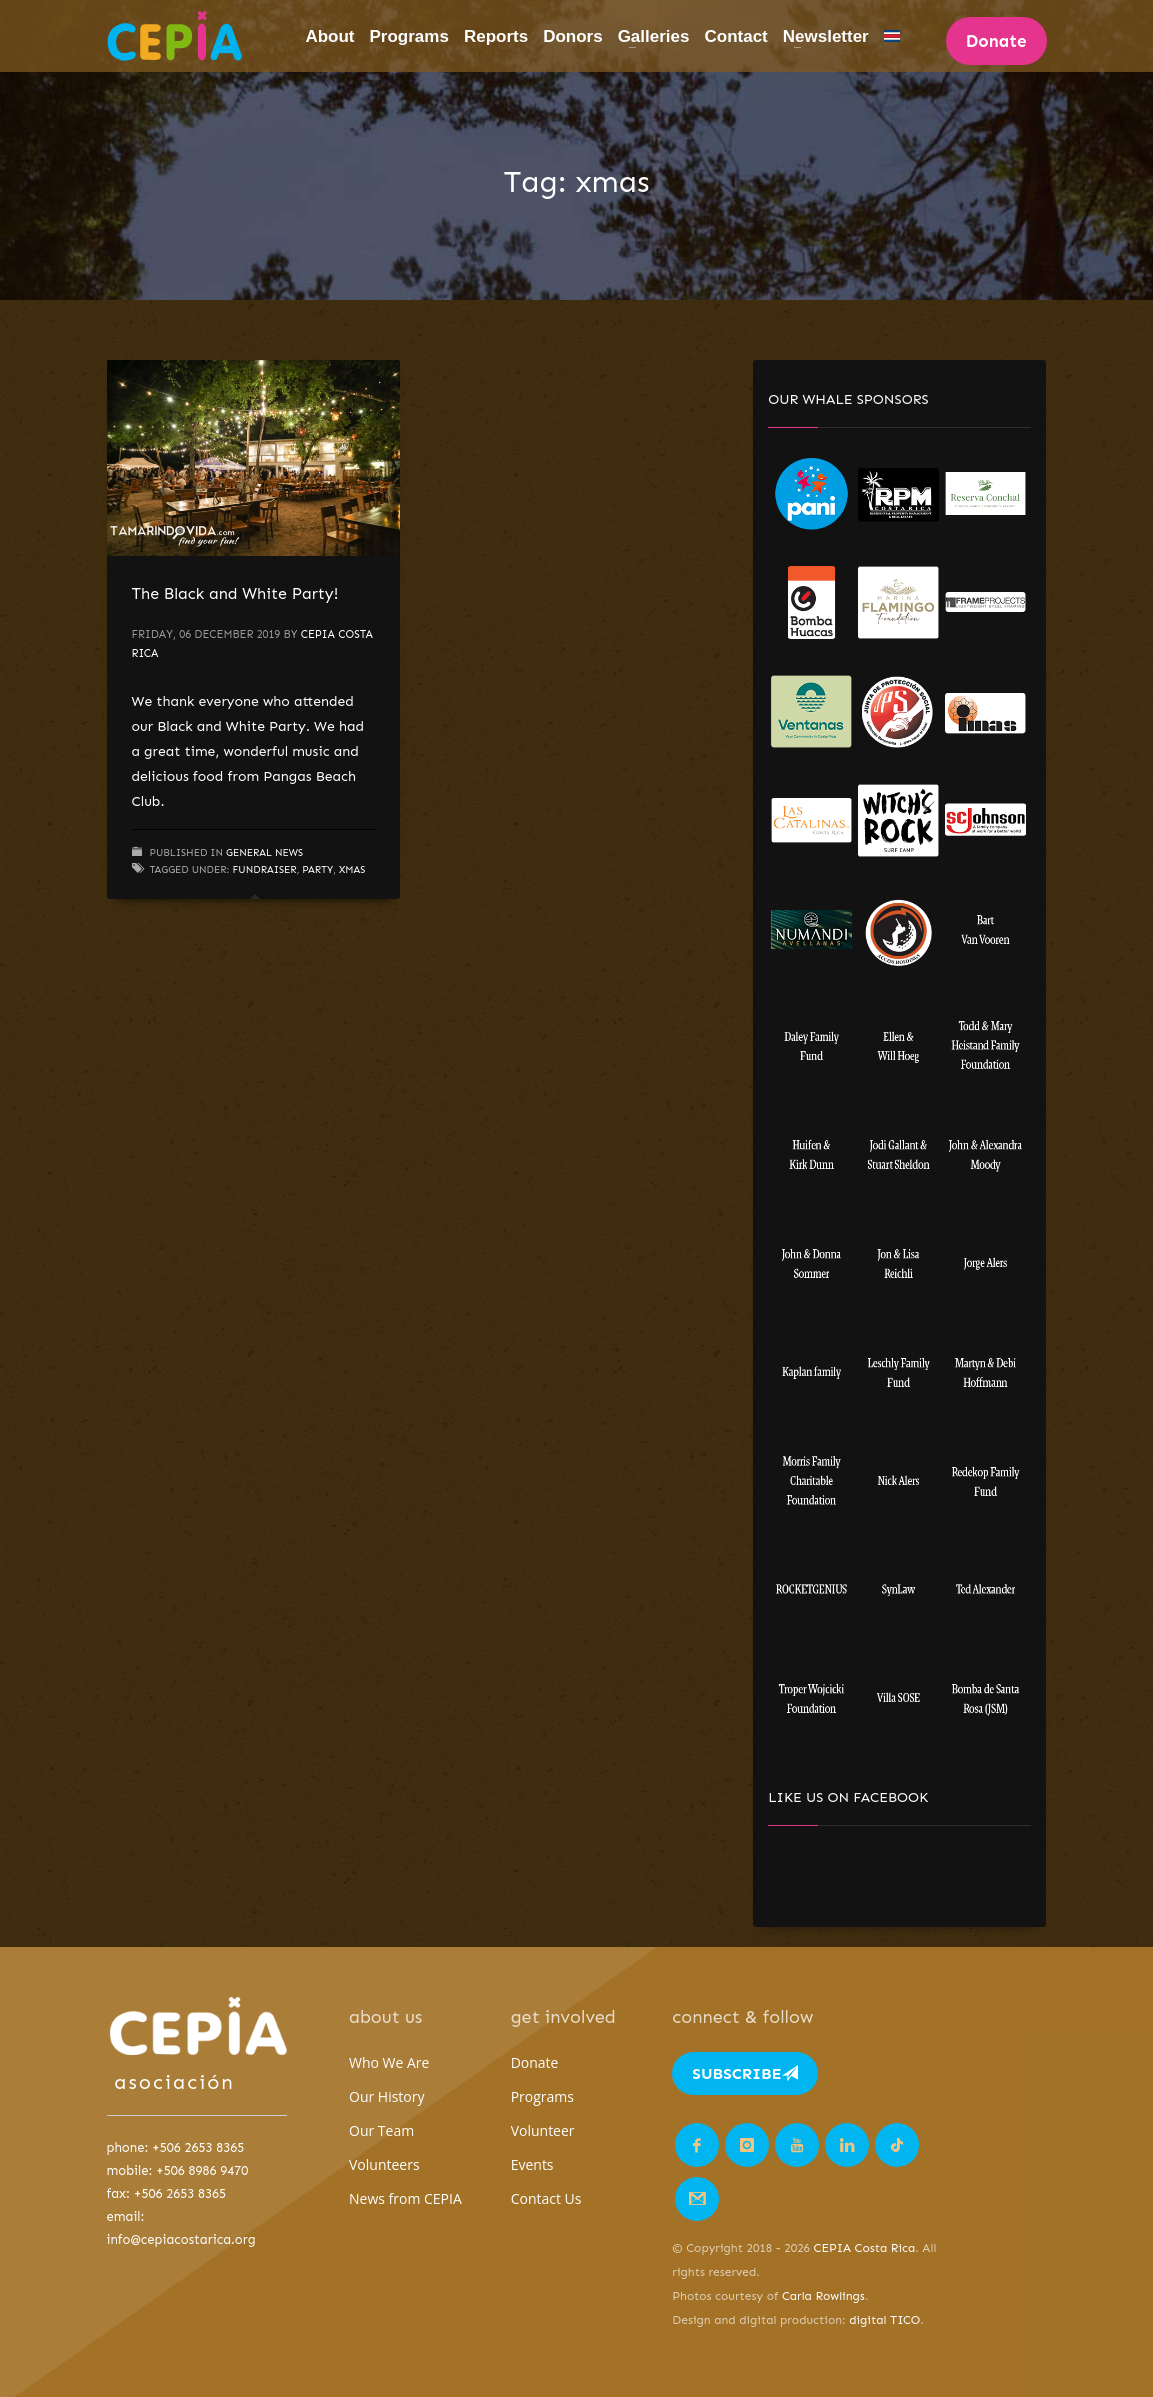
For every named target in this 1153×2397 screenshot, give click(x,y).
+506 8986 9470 (202, 2170)
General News (264, 853)
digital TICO (884, 2320)
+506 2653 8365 (198, 2147)
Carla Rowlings (823, 2296)
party (317, 870)
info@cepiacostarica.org (181, 2239)
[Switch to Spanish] (892, 36)
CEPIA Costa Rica (865, 2248)
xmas (352, 870)
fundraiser (264, 870)
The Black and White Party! (235, 593)
